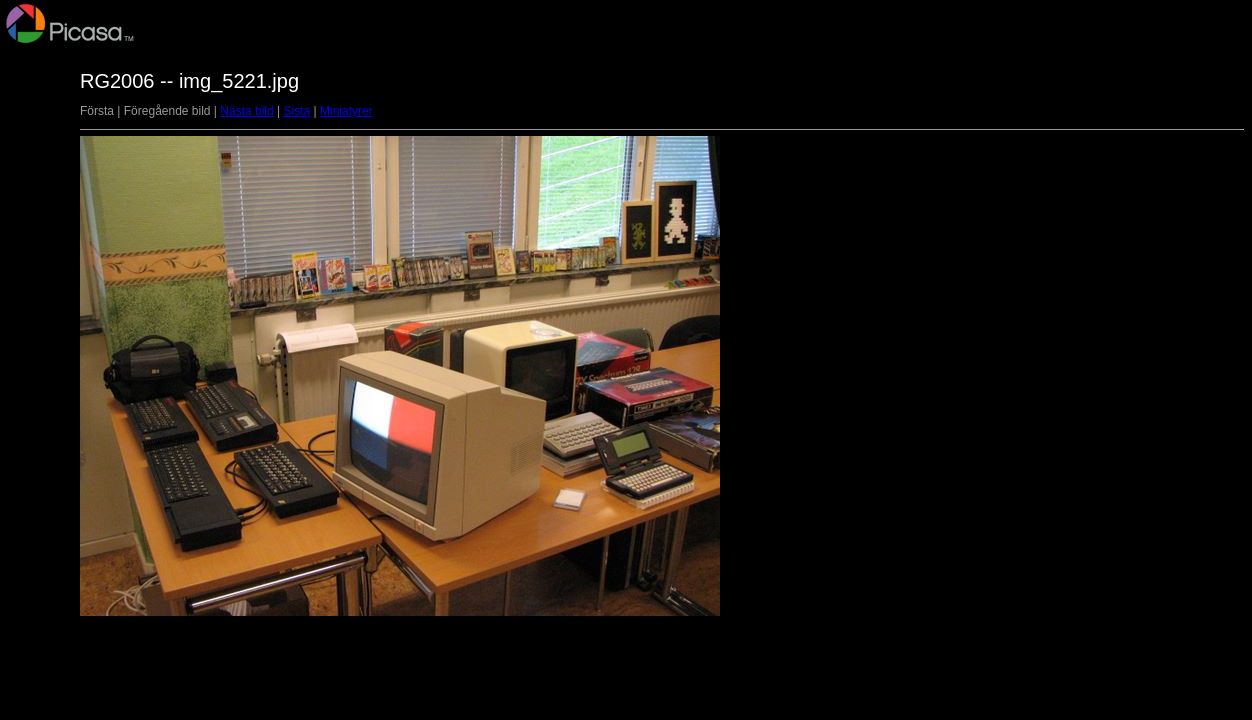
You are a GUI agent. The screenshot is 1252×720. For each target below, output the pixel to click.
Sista (296, 111)
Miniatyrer (346, 111)
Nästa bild (246, 111)
